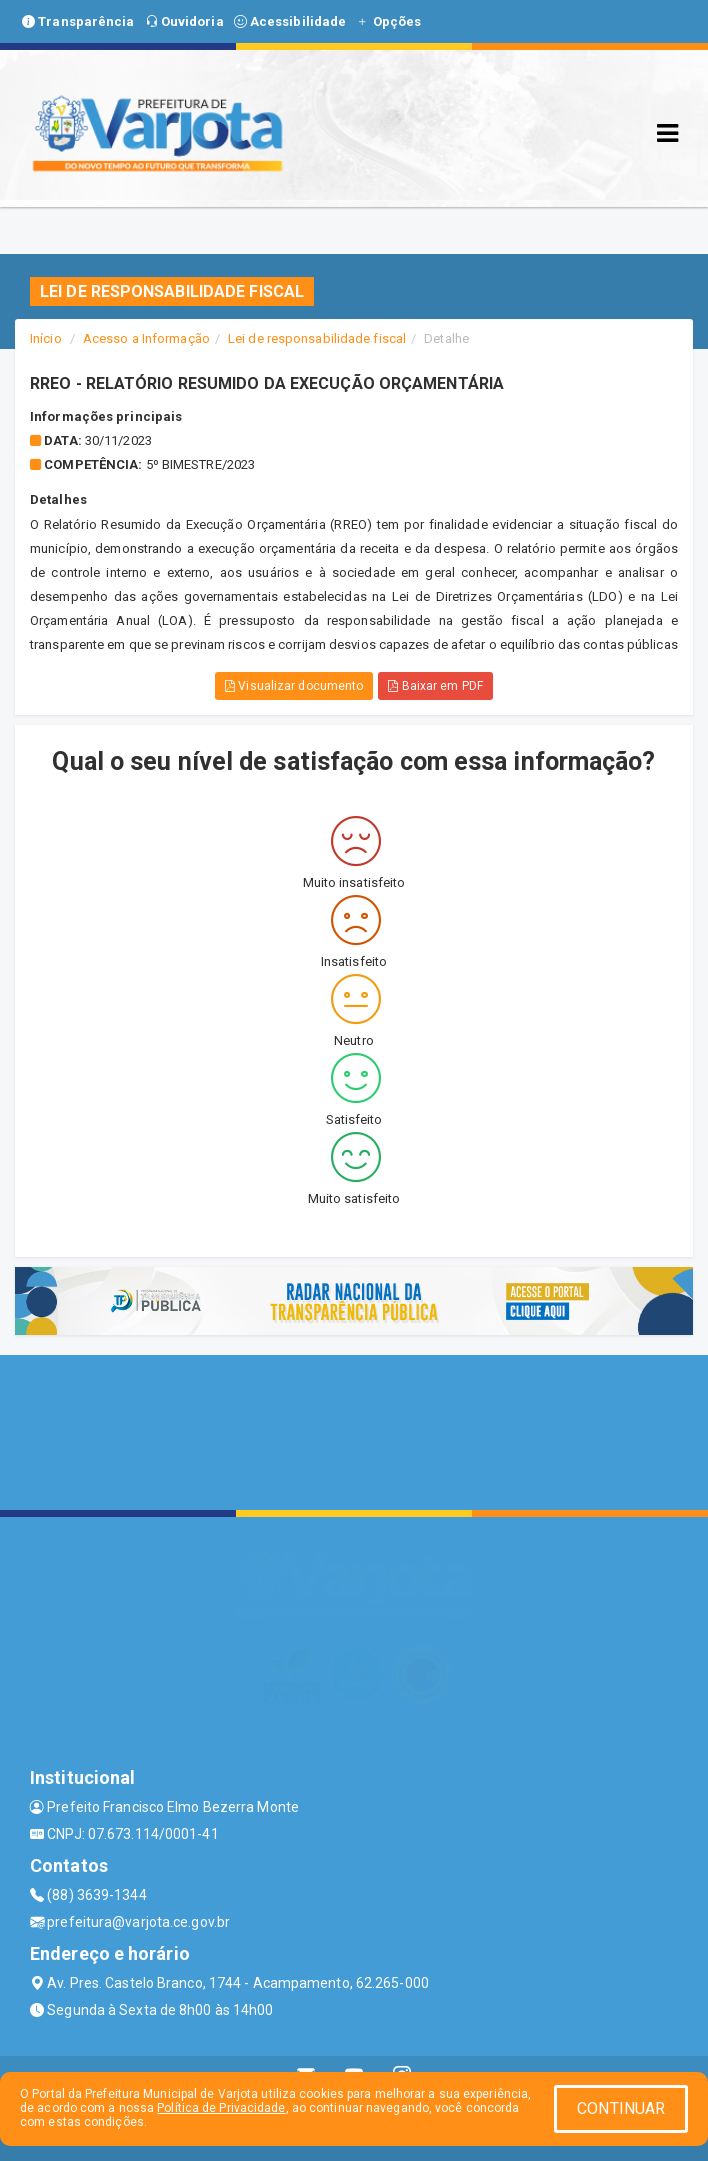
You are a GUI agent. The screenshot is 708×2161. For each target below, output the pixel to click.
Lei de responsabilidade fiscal (317, 338)
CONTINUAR (621, 2108)
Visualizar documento (294, 686)
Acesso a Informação (146, 338)
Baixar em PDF (435, 686)
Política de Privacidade (221, 2108)
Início (46, 338)
